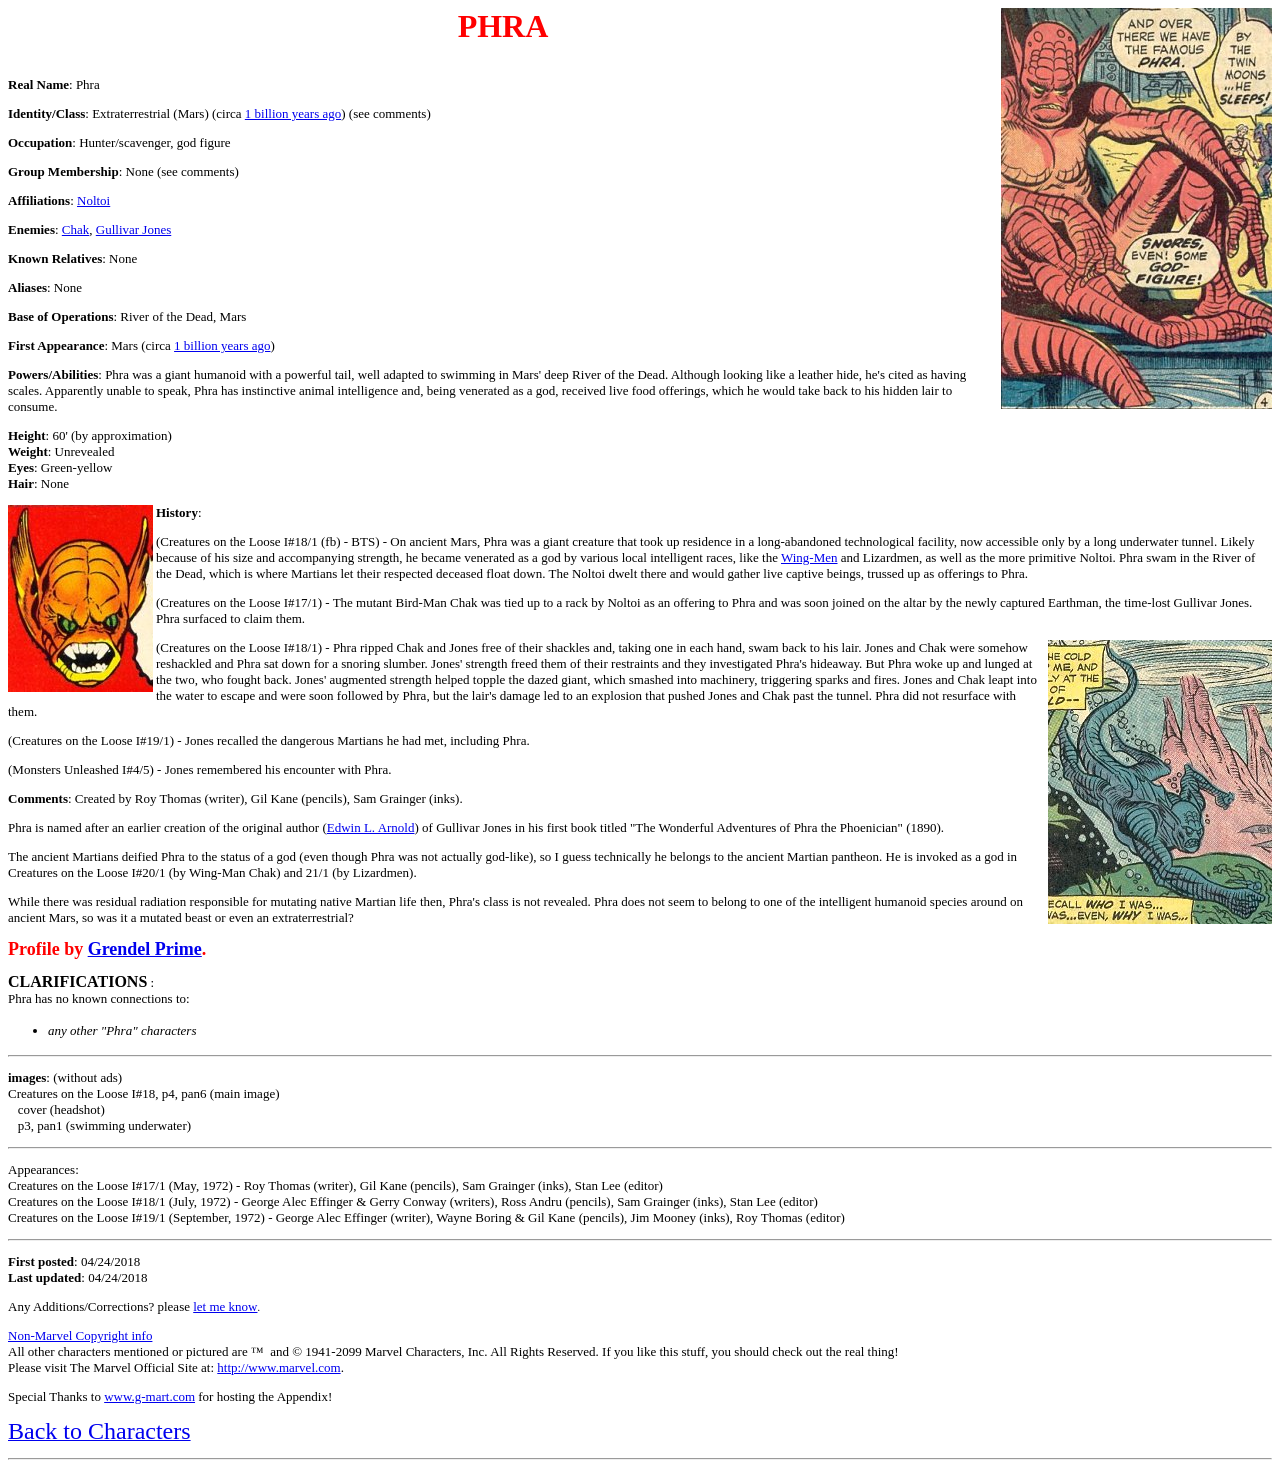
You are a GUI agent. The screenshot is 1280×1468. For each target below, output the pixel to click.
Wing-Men (809, 557)
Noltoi (93, 200)
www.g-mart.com (149, 1396)
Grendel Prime (145, 949)
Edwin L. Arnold (371, 827)
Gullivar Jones (133, 229)
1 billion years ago (293, 113)
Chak (75, 229)
